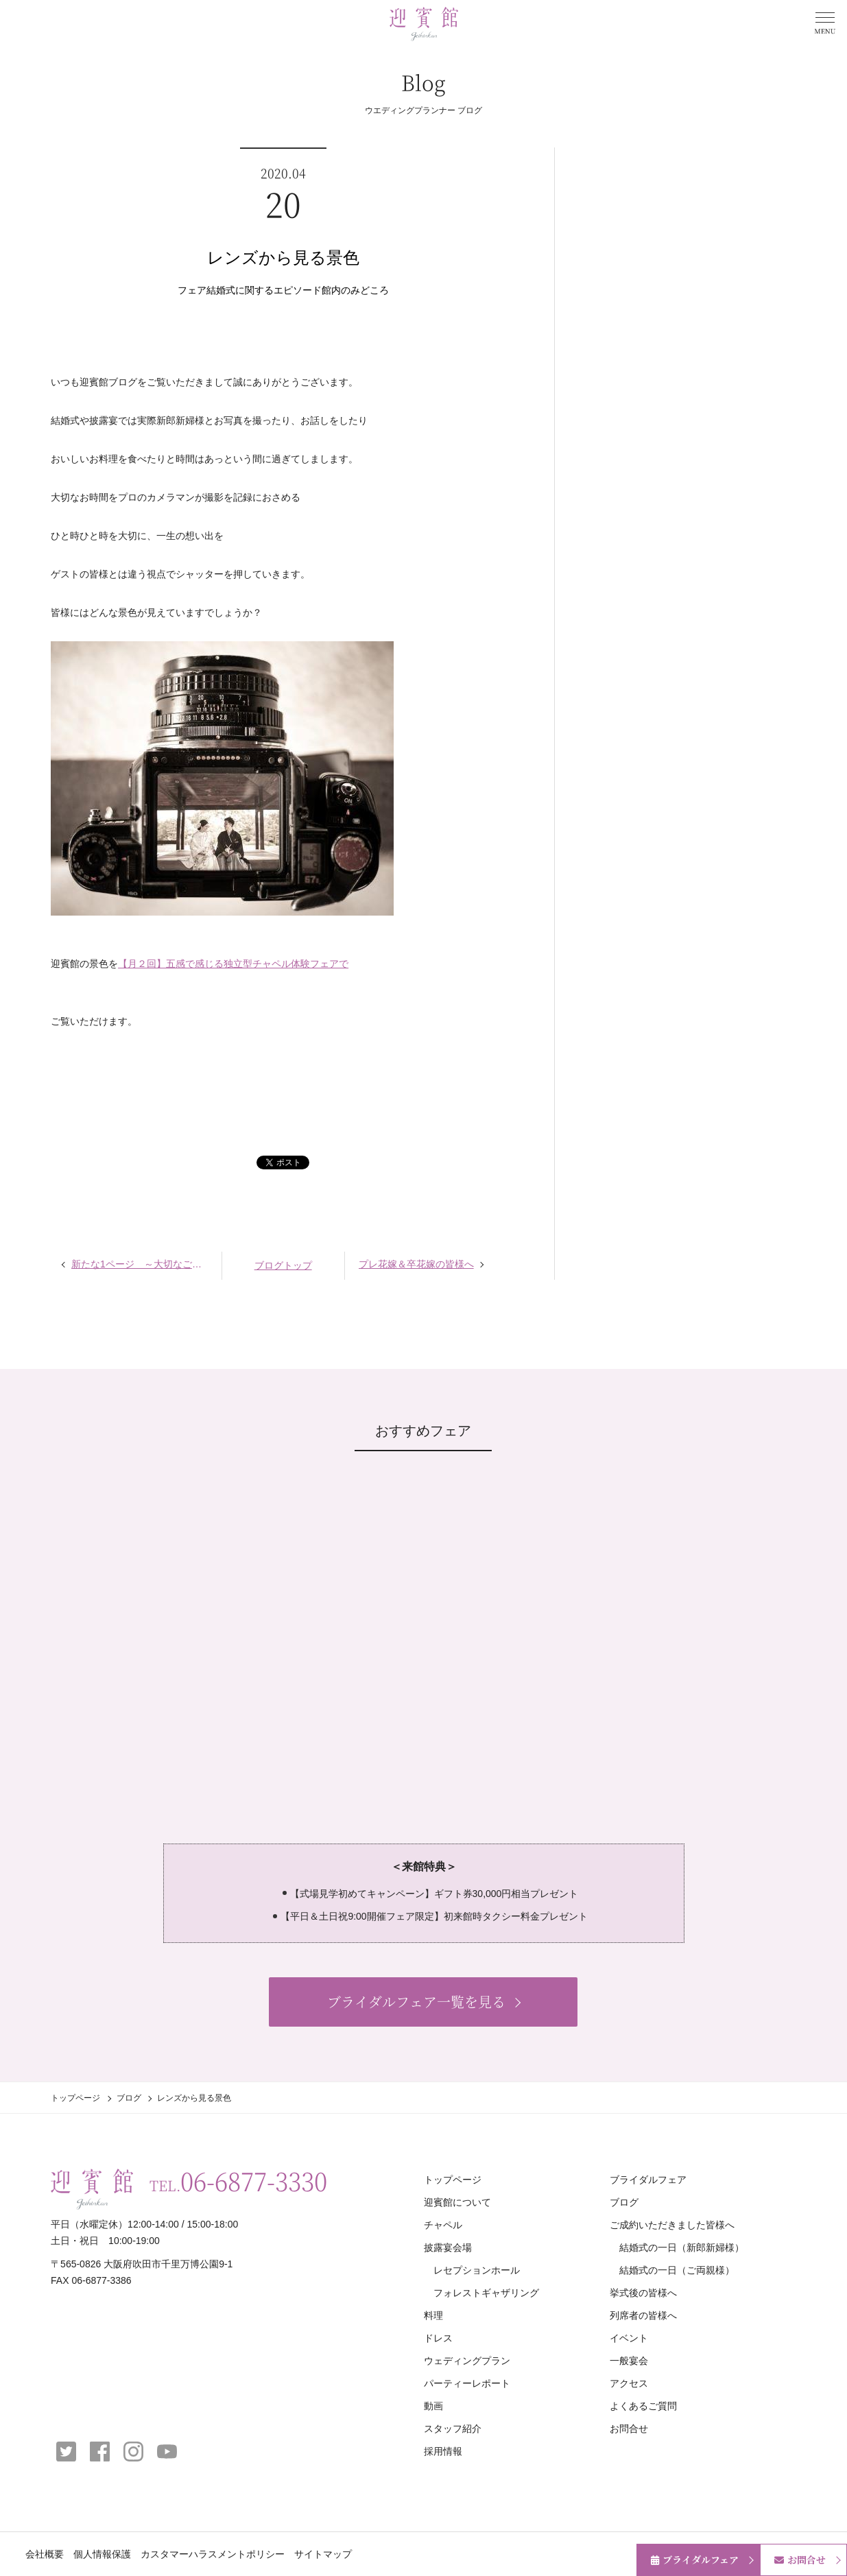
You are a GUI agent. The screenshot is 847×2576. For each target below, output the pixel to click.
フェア (192, 290)
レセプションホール (476, 2270)
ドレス (438, 2338)
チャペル (443, 2224)
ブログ (129, 2098)
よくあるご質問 (643, 2405)
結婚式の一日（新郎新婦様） (681, 2247)
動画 (433, 2405)
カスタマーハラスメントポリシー (213, 2554)
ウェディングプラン (467, 2360)
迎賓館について (457, 2202)
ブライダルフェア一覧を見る (416, 2002)
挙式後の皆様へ (643, 2292)
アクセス (629, 2383)
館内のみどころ (355, 290)
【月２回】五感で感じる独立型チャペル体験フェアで (233, 963)
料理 (433, 2315)
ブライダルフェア (648, 2179)
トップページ (75, 2098)
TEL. (238, 2181)
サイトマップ (323, 2554)
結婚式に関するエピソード (264, 290)
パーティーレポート (467, 2383)
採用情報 (443, 2451)
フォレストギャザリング (486, 2292)
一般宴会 (629, 2360)
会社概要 (44, 2554)
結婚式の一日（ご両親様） (677, 2270)
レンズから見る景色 (283, 257)
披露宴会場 (448, 2247)
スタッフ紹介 (452, 2428)
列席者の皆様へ (643, 2315)
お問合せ (629, 2428)
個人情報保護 (102, 2554)
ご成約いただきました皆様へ (672, 2224)
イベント (629, 2338)
